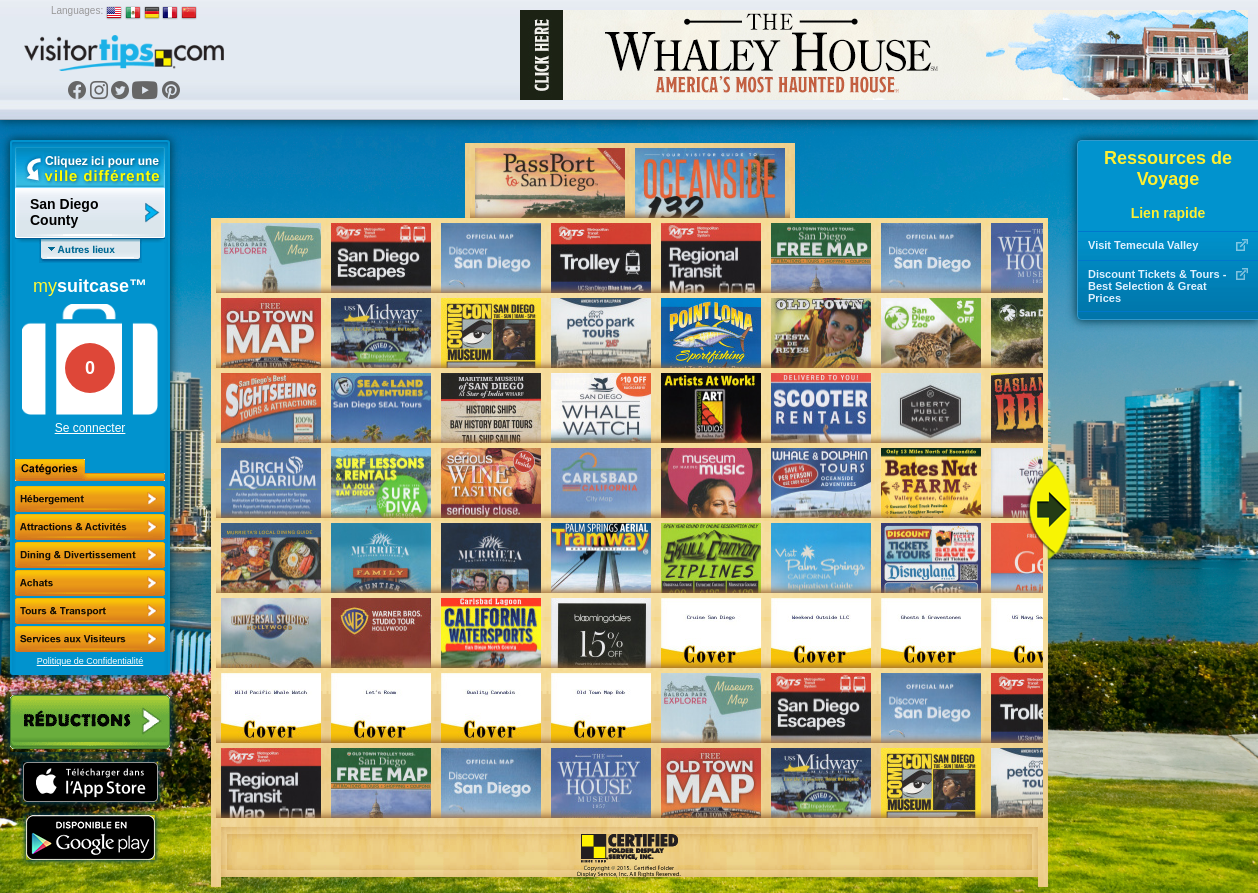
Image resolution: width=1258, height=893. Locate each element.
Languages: (77, 10)
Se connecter (90, 428)
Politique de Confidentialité (90, 661)
